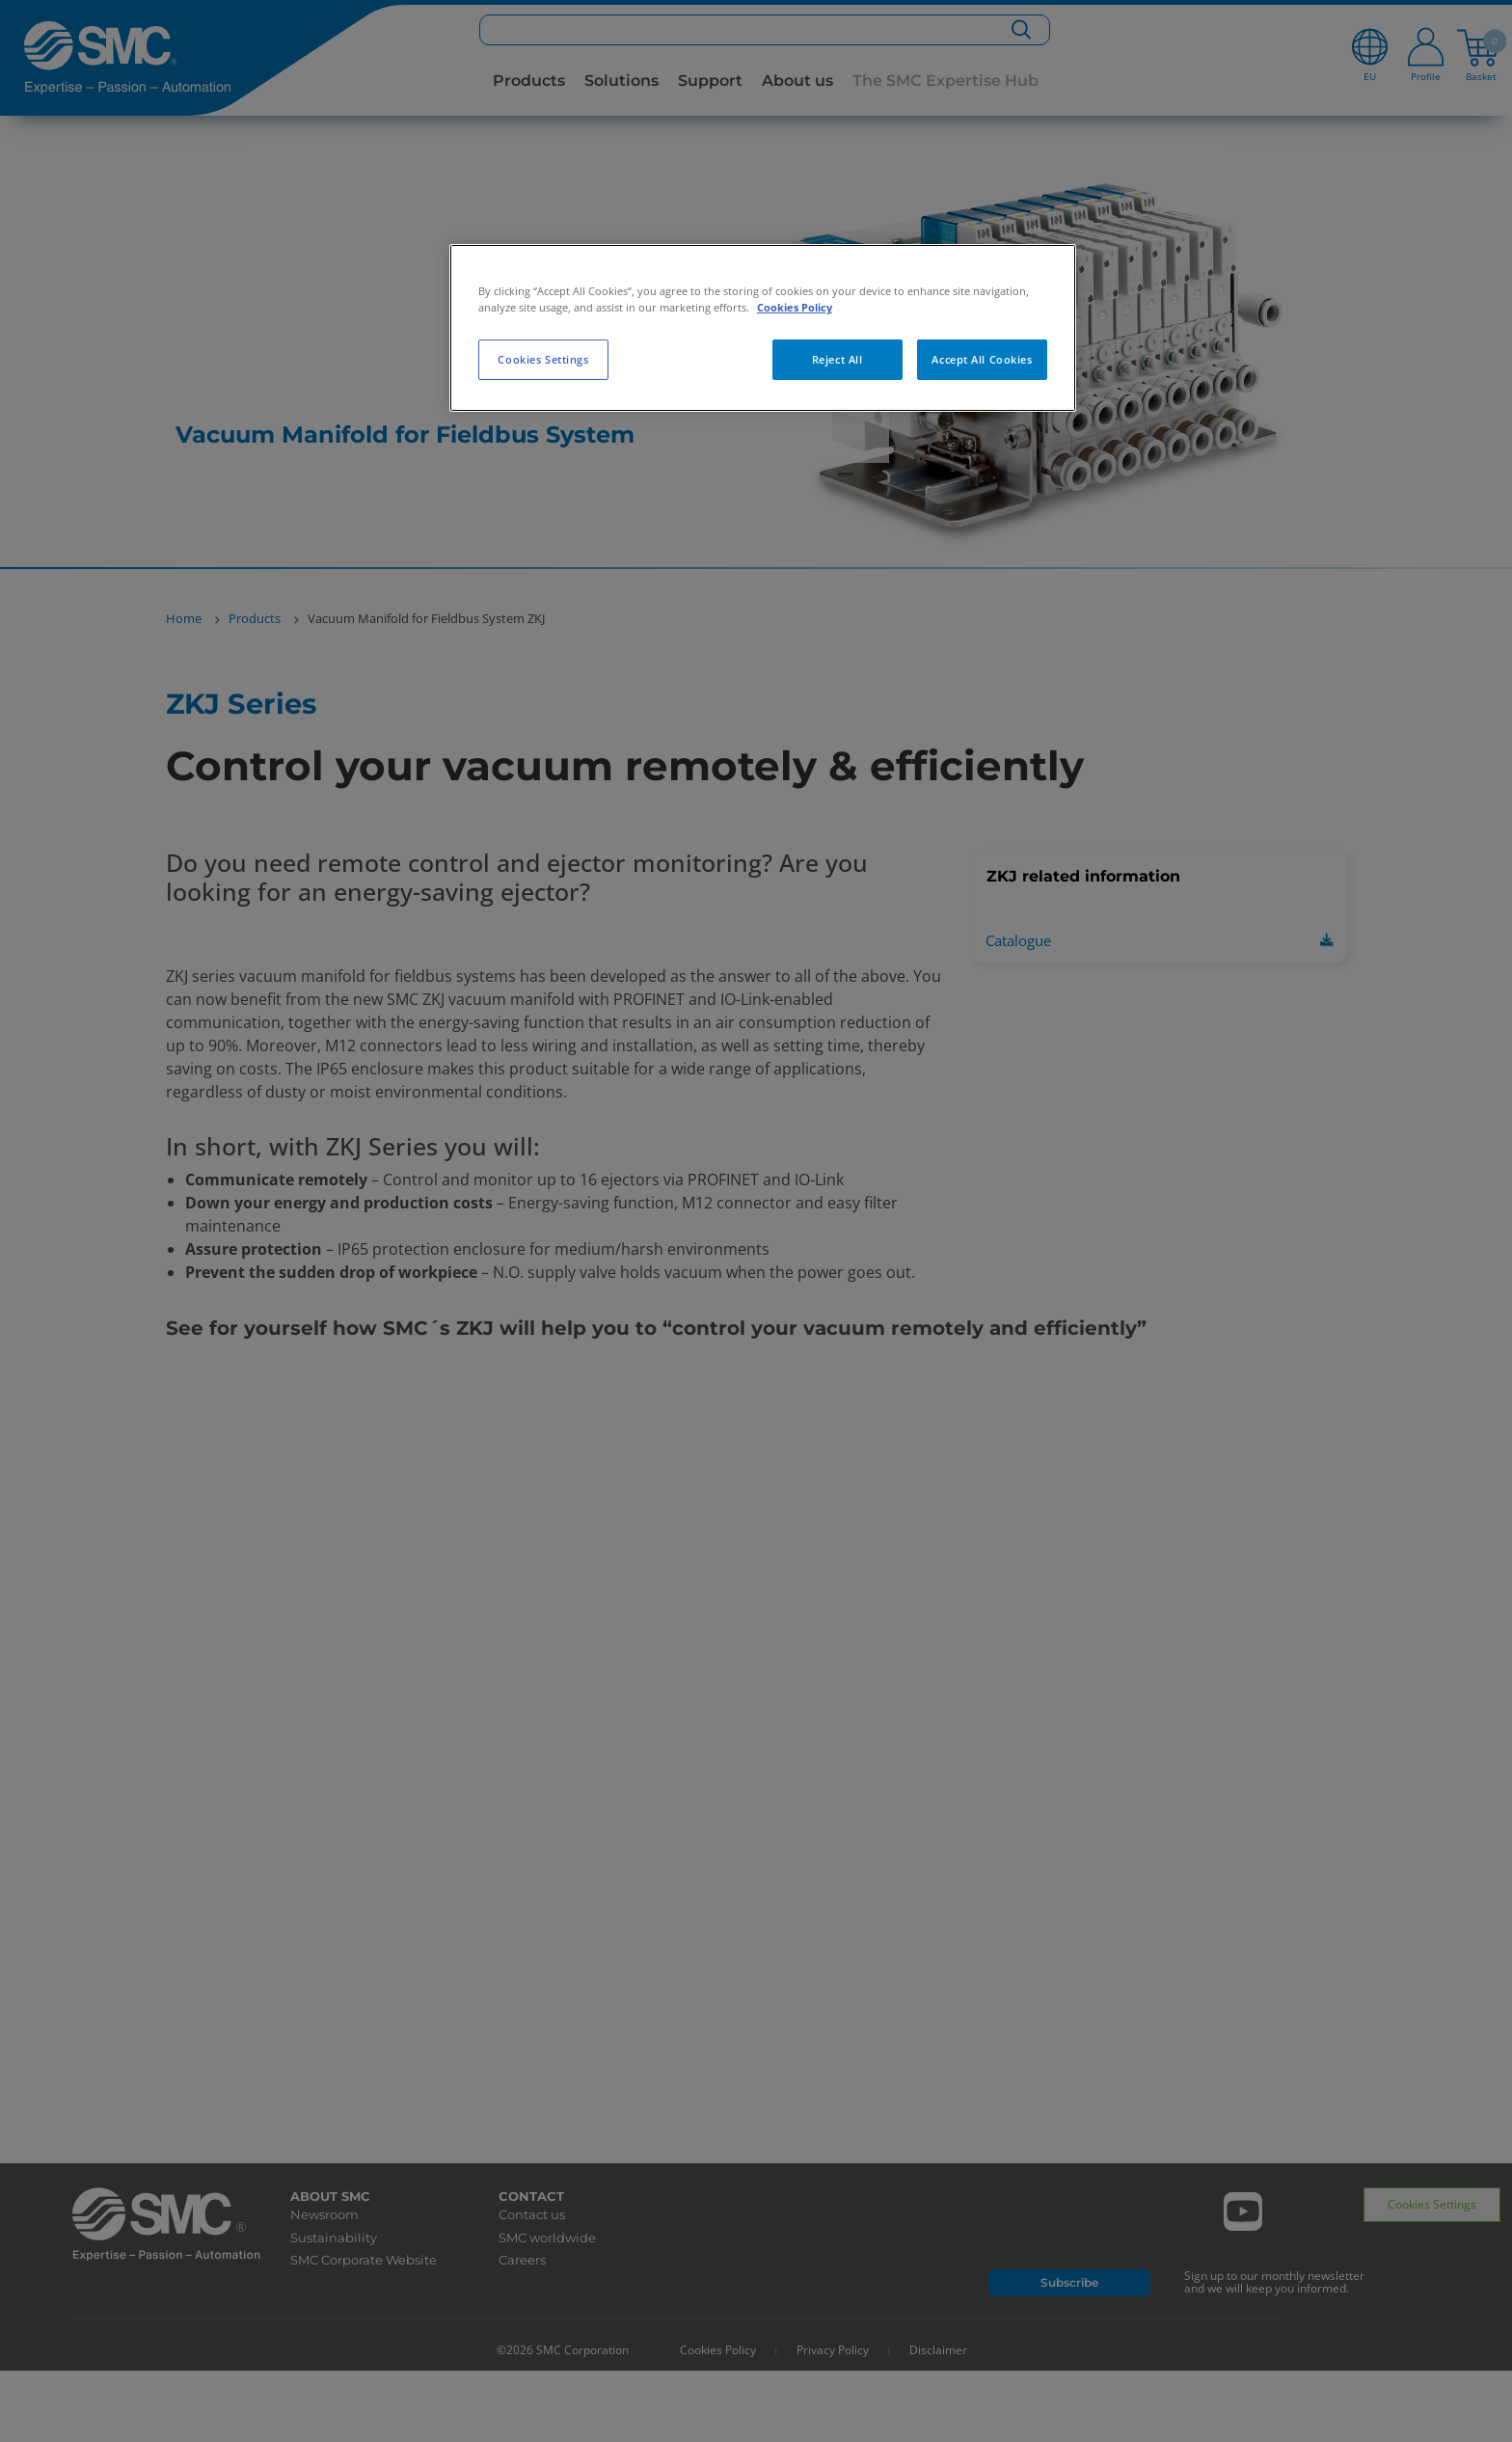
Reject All (837, 359)
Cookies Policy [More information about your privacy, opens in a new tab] (794, 307)
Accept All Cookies (982, 359)
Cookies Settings (543, 359)
